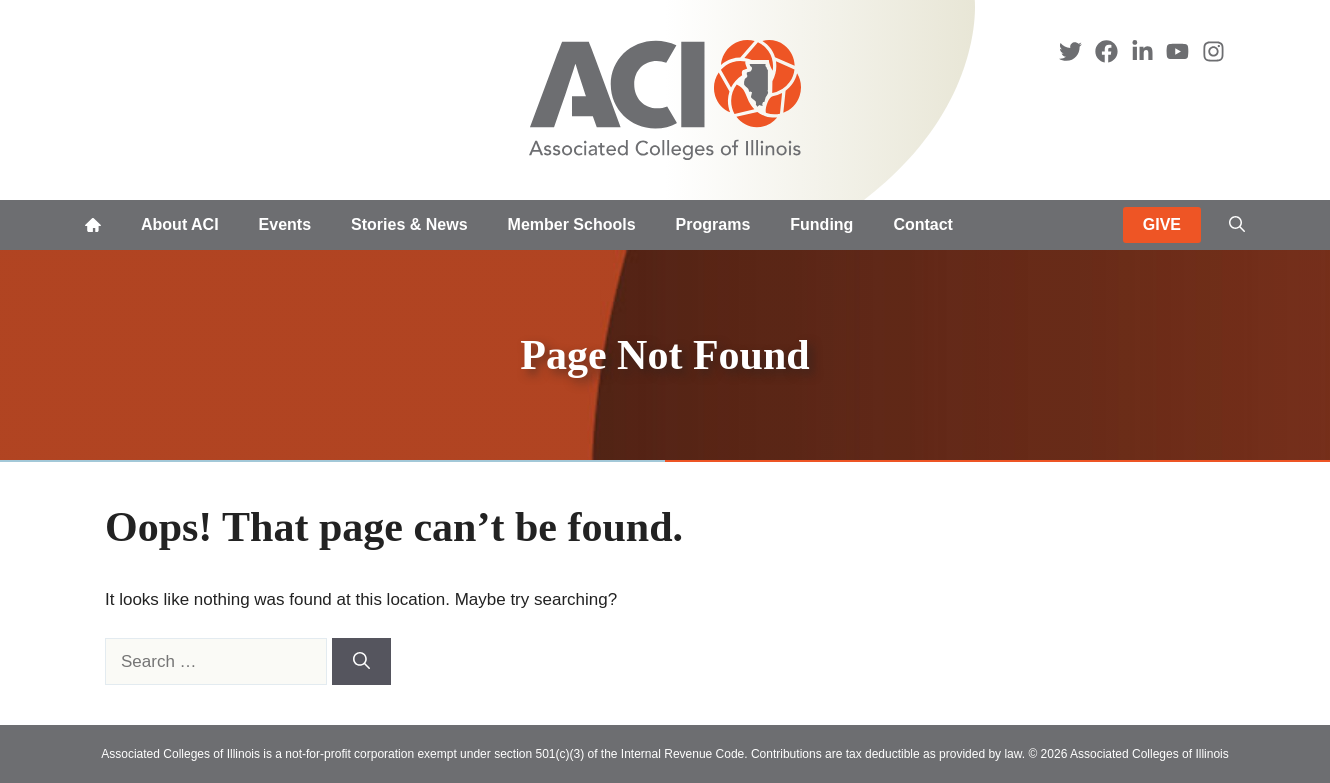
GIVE (1162, 224)
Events (285, 224)
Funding (821, 224)
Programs (713, 224)
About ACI (180, 224)
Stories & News (409, 224)
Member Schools (572, 224)
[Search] (361, 662)
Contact (923, 224)
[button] (1237, 225)
